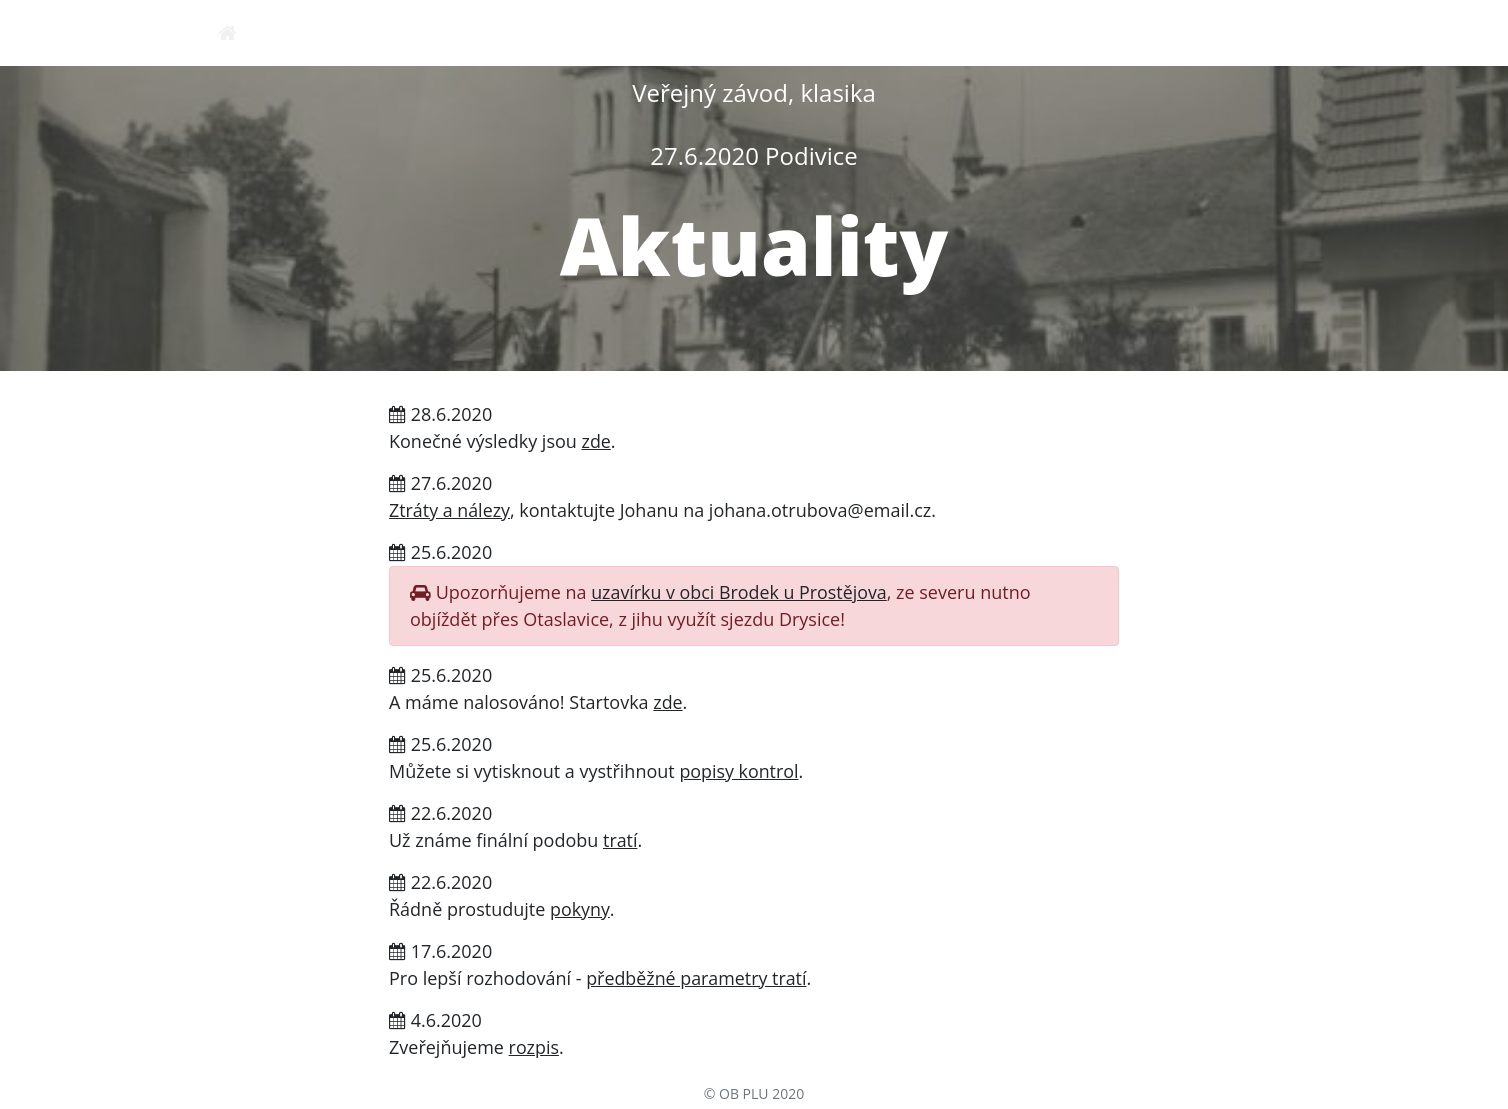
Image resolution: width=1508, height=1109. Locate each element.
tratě (1158, 32)
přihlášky (937, 32)
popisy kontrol (739, 771)
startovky (1056, 32)
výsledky (1254, 32)
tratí (620, 840)
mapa (838, 32)
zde (597, 441)
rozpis (656, 32)
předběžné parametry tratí (697, 978)
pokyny (749, 32)
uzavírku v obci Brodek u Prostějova (740, 592)
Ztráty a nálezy (450, 510)
